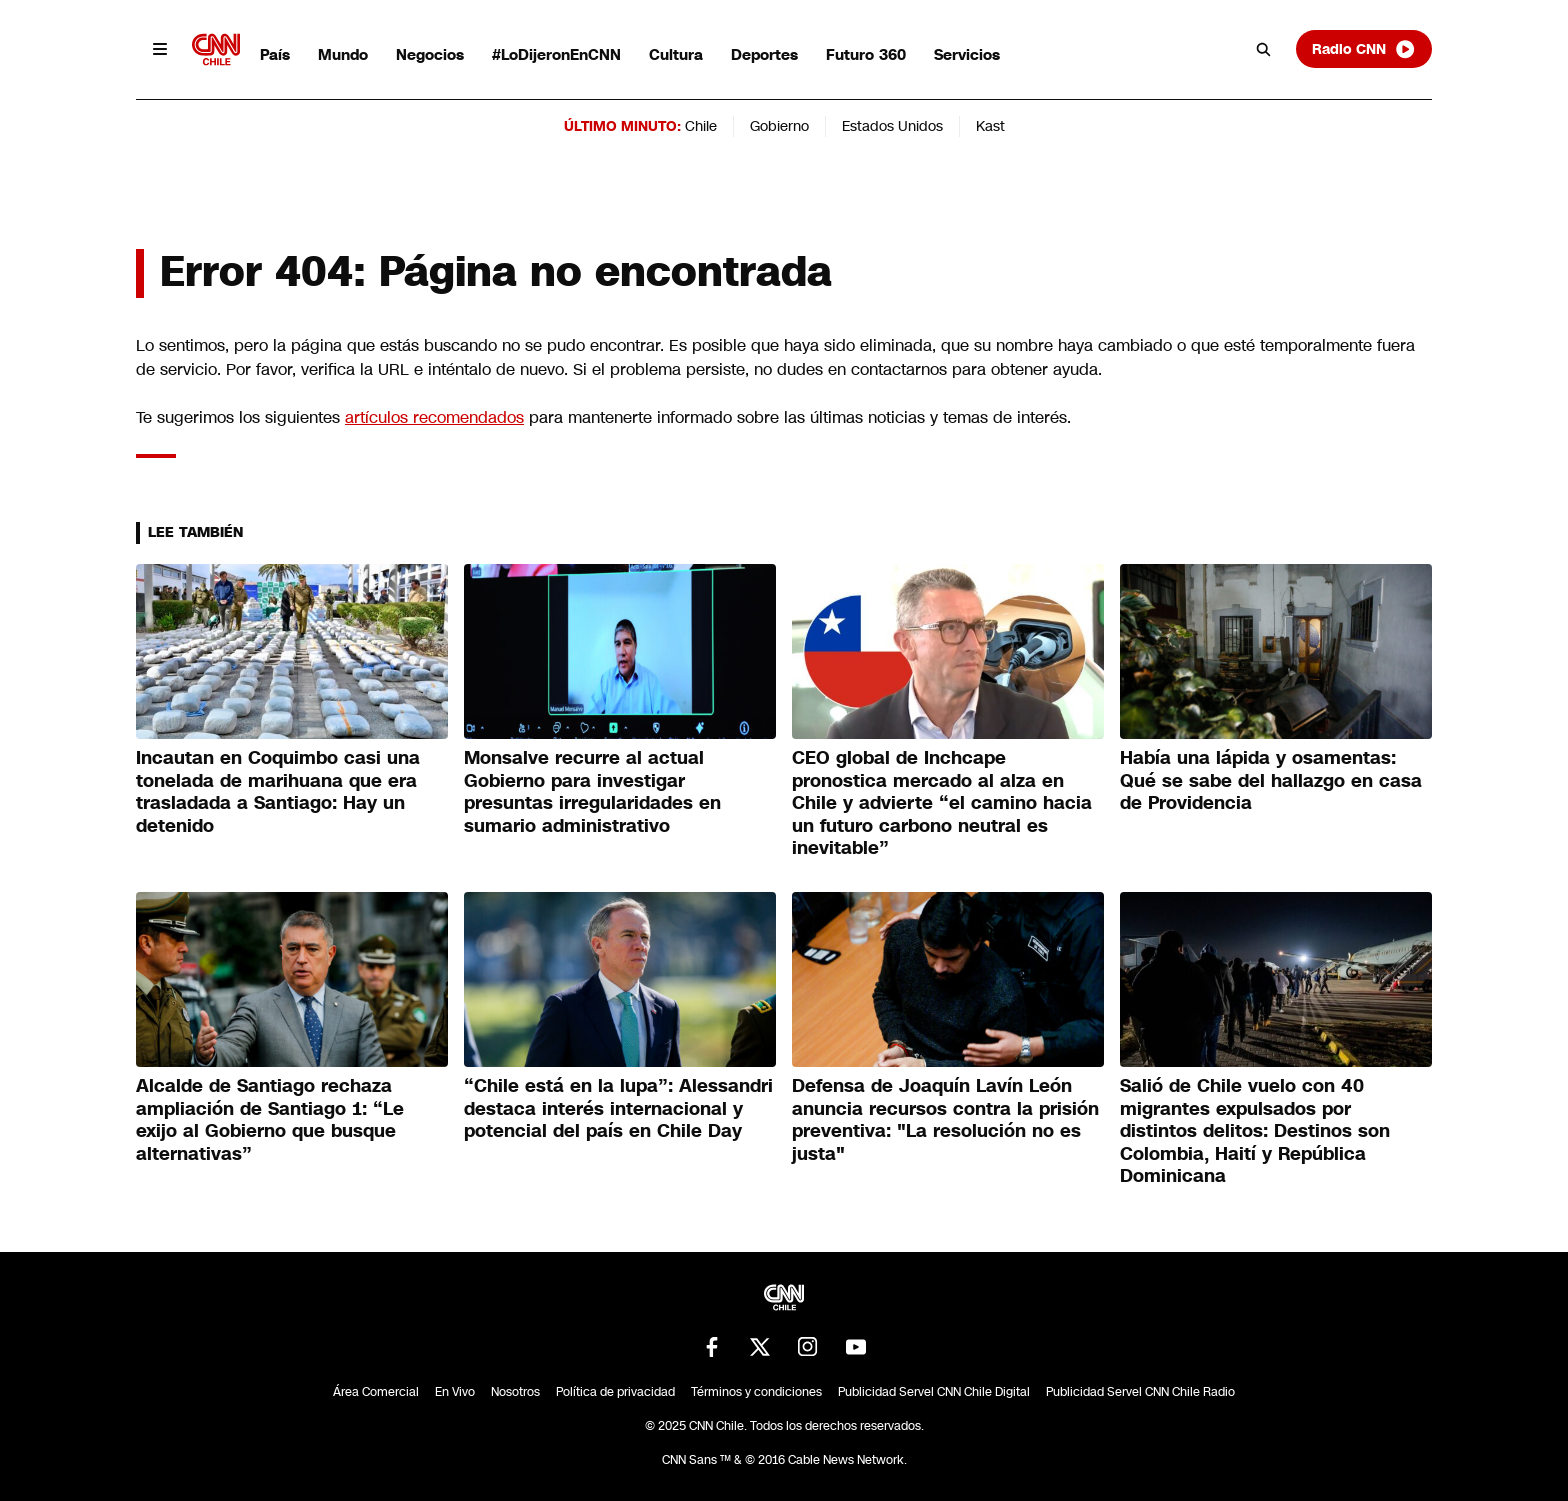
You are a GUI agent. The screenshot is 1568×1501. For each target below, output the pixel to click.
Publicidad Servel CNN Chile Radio (1140, 1392)
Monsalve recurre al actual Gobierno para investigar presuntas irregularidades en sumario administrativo (592, 792)
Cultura (676, 54)
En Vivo (455, 1392)
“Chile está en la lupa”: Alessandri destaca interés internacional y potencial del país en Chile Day (618, 1108)
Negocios (430, 54)
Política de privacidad (615, 1392)
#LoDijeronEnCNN (556, 54)
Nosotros (515, 1392)
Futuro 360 (866, 54)
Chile (701, 126)
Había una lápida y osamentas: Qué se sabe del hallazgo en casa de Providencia (1271, 780)
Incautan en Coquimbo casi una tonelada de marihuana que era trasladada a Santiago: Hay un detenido (278, 792)
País (275, 54)
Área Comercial (376, 1392)
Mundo (343, 54)
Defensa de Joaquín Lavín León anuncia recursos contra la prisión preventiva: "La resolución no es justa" (945, 1120)
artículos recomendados (434, 417)
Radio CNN (1364, 49)
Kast (990, 126)
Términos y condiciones (756, 1392)
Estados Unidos (892, 126)
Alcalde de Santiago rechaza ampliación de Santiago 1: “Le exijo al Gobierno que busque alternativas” (270, 1120)
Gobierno (779, 126)
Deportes (764, 54)
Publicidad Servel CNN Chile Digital (934, 1392)
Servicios (967, 54)
